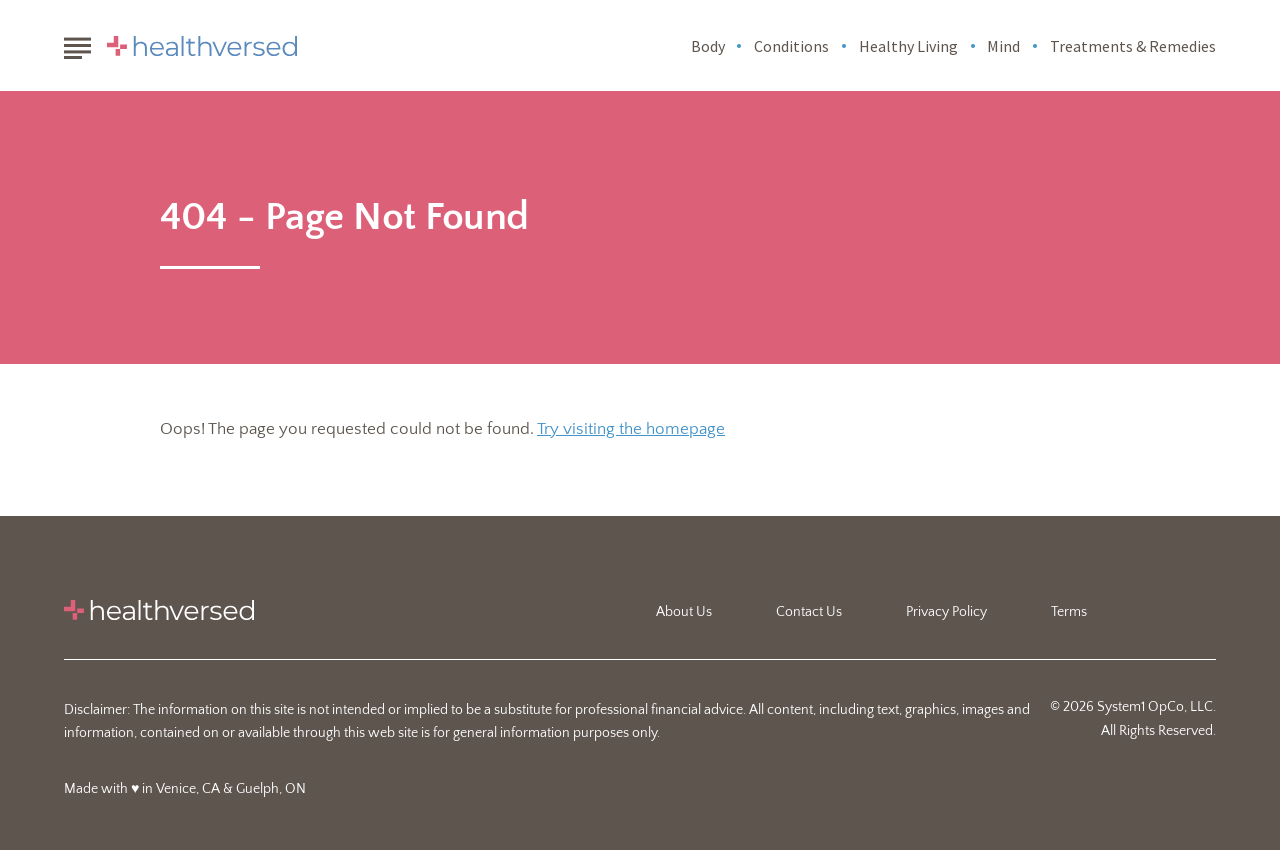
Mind (1003, 46)
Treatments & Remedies (1133, 46)
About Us (684, 612)
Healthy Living (908, 46)
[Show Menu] (77, 44)
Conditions (791, 46)
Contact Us (809, 612)
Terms (1069, 612)
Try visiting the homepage (631, 429)
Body (708, 46)
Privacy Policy (946, 612)
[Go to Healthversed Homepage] (202, 46)
